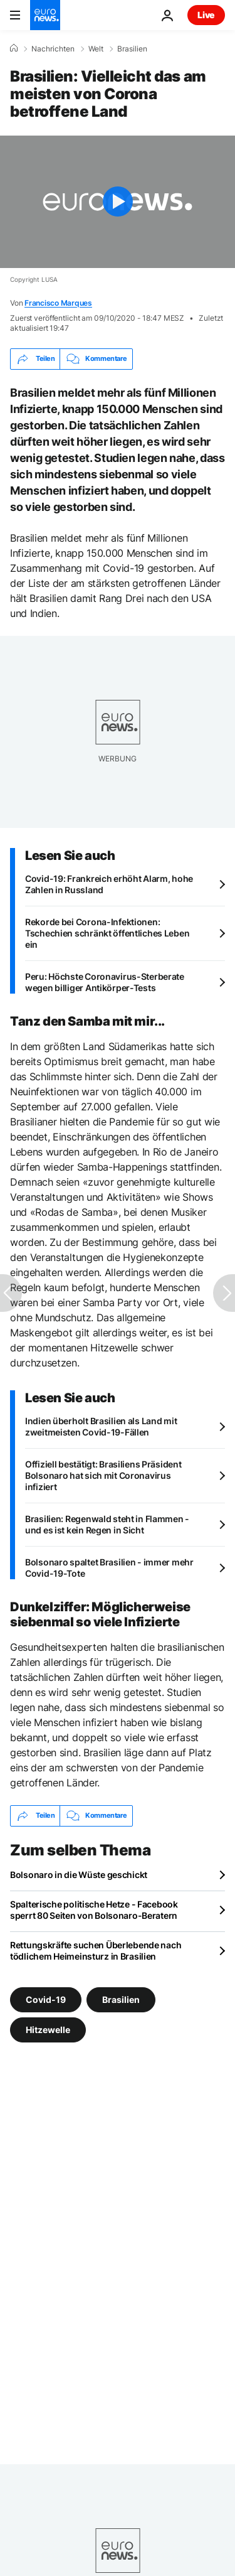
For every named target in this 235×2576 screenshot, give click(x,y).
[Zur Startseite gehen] (45, 15)
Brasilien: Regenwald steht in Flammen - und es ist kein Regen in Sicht (107, 1524)
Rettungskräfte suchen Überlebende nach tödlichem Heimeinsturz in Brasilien (95, 1951)
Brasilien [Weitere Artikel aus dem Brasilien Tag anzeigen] (121, 1999)
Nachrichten (53, 49)
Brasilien (132, 49)
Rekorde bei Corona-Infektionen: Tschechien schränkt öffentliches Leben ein (107, 933)
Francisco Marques (58, 303)
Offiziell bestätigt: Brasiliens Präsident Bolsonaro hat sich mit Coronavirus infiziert (103, 1475)
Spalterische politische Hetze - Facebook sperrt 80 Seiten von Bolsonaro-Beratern (94, 1910)
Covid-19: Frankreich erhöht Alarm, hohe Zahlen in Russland (109, 884)
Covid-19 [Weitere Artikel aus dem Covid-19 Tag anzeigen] (46, 1999)
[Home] (14, 48)
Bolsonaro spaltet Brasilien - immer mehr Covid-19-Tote (109, 1568)
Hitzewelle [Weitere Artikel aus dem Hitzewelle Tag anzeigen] (48, 2029)
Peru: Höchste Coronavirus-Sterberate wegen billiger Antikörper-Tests (104, 982)
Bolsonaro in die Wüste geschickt (78, 1874)
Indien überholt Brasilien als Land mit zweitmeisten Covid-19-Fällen (101, 1426)
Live (206, 14)
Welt (95, 49)
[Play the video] (117, 202)
